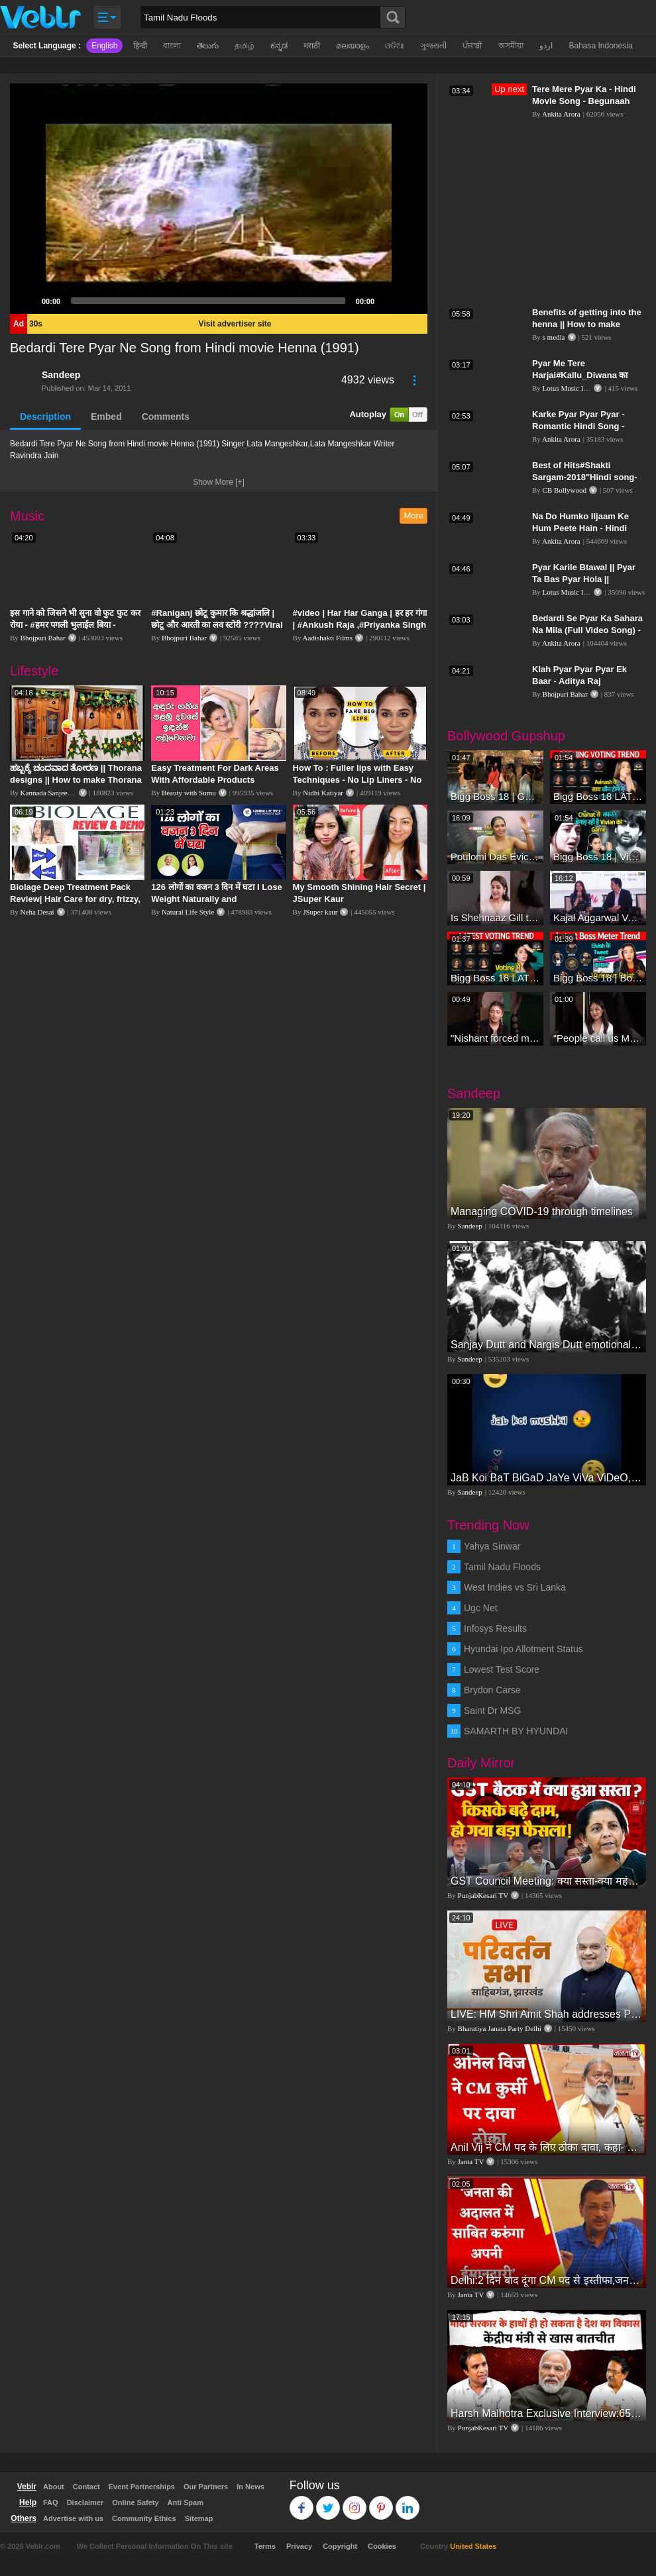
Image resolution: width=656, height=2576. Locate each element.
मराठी (311, 45)
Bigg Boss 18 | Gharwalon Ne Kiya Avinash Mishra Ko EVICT (495, 796)
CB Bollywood (564, 490)
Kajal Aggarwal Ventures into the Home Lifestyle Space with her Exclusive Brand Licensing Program (598, 917)
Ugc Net (481, 1608)
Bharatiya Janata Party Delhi (499, 2028)
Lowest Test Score (501, 1669)
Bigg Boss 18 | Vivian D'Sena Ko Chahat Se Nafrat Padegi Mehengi (598, 856)
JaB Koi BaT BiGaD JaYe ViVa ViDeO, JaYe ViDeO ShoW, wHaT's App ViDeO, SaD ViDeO (547, 1477)
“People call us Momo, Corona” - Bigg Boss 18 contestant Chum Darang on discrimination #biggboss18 (598, 1038)
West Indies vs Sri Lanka (515, 1587)
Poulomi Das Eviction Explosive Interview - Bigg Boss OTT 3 (495, 856)
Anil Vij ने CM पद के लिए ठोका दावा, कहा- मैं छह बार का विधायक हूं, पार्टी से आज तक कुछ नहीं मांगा (547, 2147)
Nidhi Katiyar (323, 793)
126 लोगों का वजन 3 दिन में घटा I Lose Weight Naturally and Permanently (216, 899)
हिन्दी (140, 45)
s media (554, 337)
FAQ (50, 2502)
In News (250, 2487)
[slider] (208, 300)
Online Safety (135, 2502)
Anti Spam (185, 2502)
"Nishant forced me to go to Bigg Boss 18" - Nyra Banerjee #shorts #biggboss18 (495, 1038)
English (104, 45)
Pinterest (381, 2501)
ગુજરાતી (433, 45)
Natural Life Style (188, 912)
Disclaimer (85, 2502)
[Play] (27, 300)
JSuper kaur (320, 912)
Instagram (354, 2501)
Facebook (301, 2501)
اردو (546, 45)
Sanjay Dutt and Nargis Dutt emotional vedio (547, 1344)
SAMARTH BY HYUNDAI (516, 1731)
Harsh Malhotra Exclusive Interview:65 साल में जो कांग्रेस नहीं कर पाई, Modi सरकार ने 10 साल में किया (547, 2413)
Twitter (328, 2501)
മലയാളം (352, 45)
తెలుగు (208, 45)
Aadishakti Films (328, 638)
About (53, 2487)
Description (45, 416)
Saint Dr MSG (492, 1710)
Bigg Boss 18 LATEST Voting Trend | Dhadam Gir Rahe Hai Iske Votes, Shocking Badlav (598, 796)
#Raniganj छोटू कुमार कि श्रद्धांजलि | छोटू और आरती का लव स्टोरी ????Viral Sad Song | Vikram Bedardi (216, 625)
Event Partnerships (142, 2487)
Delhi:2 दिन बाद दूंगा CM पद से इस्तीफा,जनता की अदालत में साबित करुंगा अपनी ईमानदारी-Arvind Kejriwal (547, 2280)
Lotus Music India (569, 388)
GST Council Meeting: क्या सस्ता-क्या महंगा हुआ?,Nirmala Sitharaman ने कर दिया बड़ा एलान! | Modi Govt (547, 1881)
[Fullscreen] (410, 300)
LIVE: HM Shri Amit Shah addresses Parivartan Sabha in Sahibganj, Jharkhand (547, 2014)
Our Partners (206, 2487)
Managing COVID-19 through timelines (542, 1211)
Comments (166, 416)
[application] (218, 198)
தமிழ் (244, 45)
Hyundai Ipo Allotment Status (523, 1649)
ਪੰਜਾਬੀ (472, 45)
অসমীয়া (510, 45)
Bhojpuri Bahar (43, 638)
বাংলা (172, 45)
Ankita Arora (561, 114)
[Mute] (389, 300)
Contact (86, 2487)
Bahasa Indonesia (600, 45)
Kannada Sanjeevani (50, 793)
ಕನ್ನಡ (279, 45)
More (413, 515)
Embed (106, 416)
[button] (218, 198)
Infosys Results (495, 1628)
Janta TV (471, 2161)
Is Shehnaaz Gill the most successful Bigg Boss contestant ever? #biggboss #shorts (495, 917)
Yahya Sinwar (492, 1546)
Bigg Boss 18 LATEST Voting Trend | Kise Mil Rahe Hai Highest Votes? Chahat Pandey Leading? (495, 977)
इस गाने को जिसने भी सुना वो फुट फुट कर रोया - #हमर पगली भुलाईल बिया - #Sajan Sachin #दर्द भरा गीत (75, 625)
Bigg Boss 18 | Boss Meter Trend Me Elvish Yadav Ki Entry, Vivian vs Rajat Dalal (598, 977)
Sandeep (61, 375)
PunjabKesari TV (483, 1895)
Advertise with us (73, 2518)
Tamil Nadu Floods (502, 1566)
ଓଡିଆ (394, 45)
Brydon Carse (492, 1690)
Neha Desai (37, 912)
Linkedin (407, 2501)
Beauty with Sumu (189, 793)
